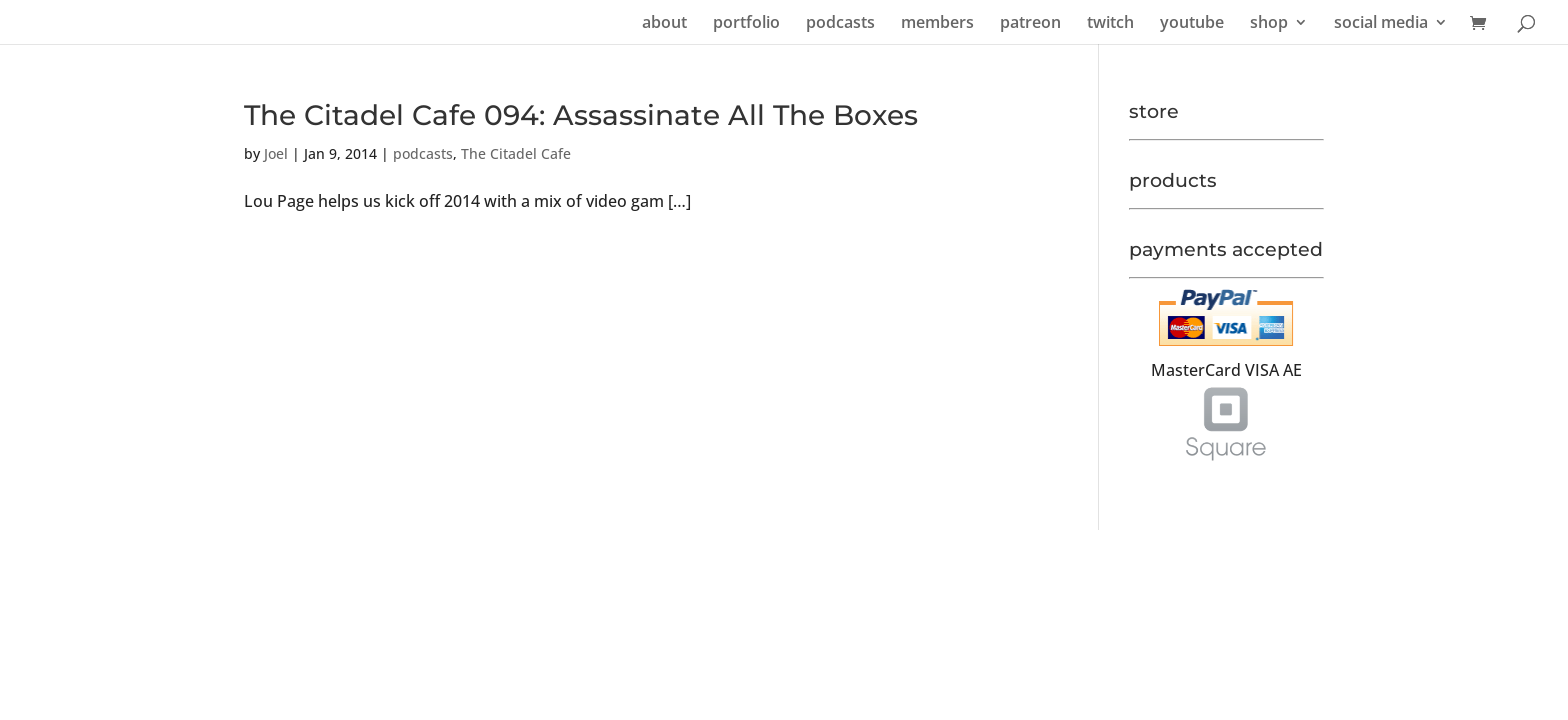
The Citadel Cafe (516, 153)
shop (1269, 24)
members (937, 24)
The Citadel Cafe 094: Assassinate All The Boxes (581, 115)
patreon (1030, 24)
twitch (1110, 24)
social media (1381, 24)
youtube (1192, 24)
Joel (276, 153)
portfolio (746, 24)
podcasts (840, 24)
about (664, 24)
